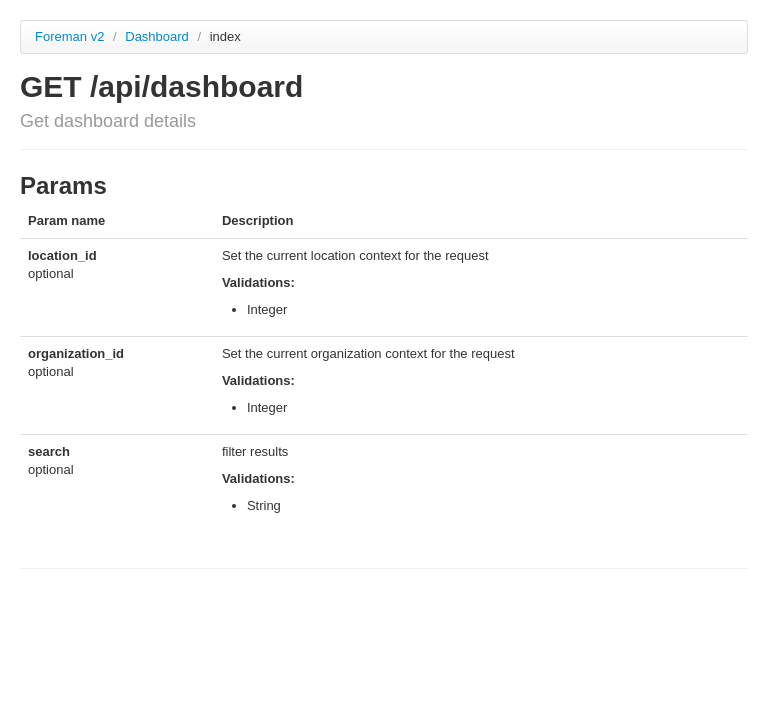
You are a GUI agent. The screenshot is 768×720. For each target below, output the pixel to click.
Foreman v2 (69, 36)
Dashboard (158, 36)
